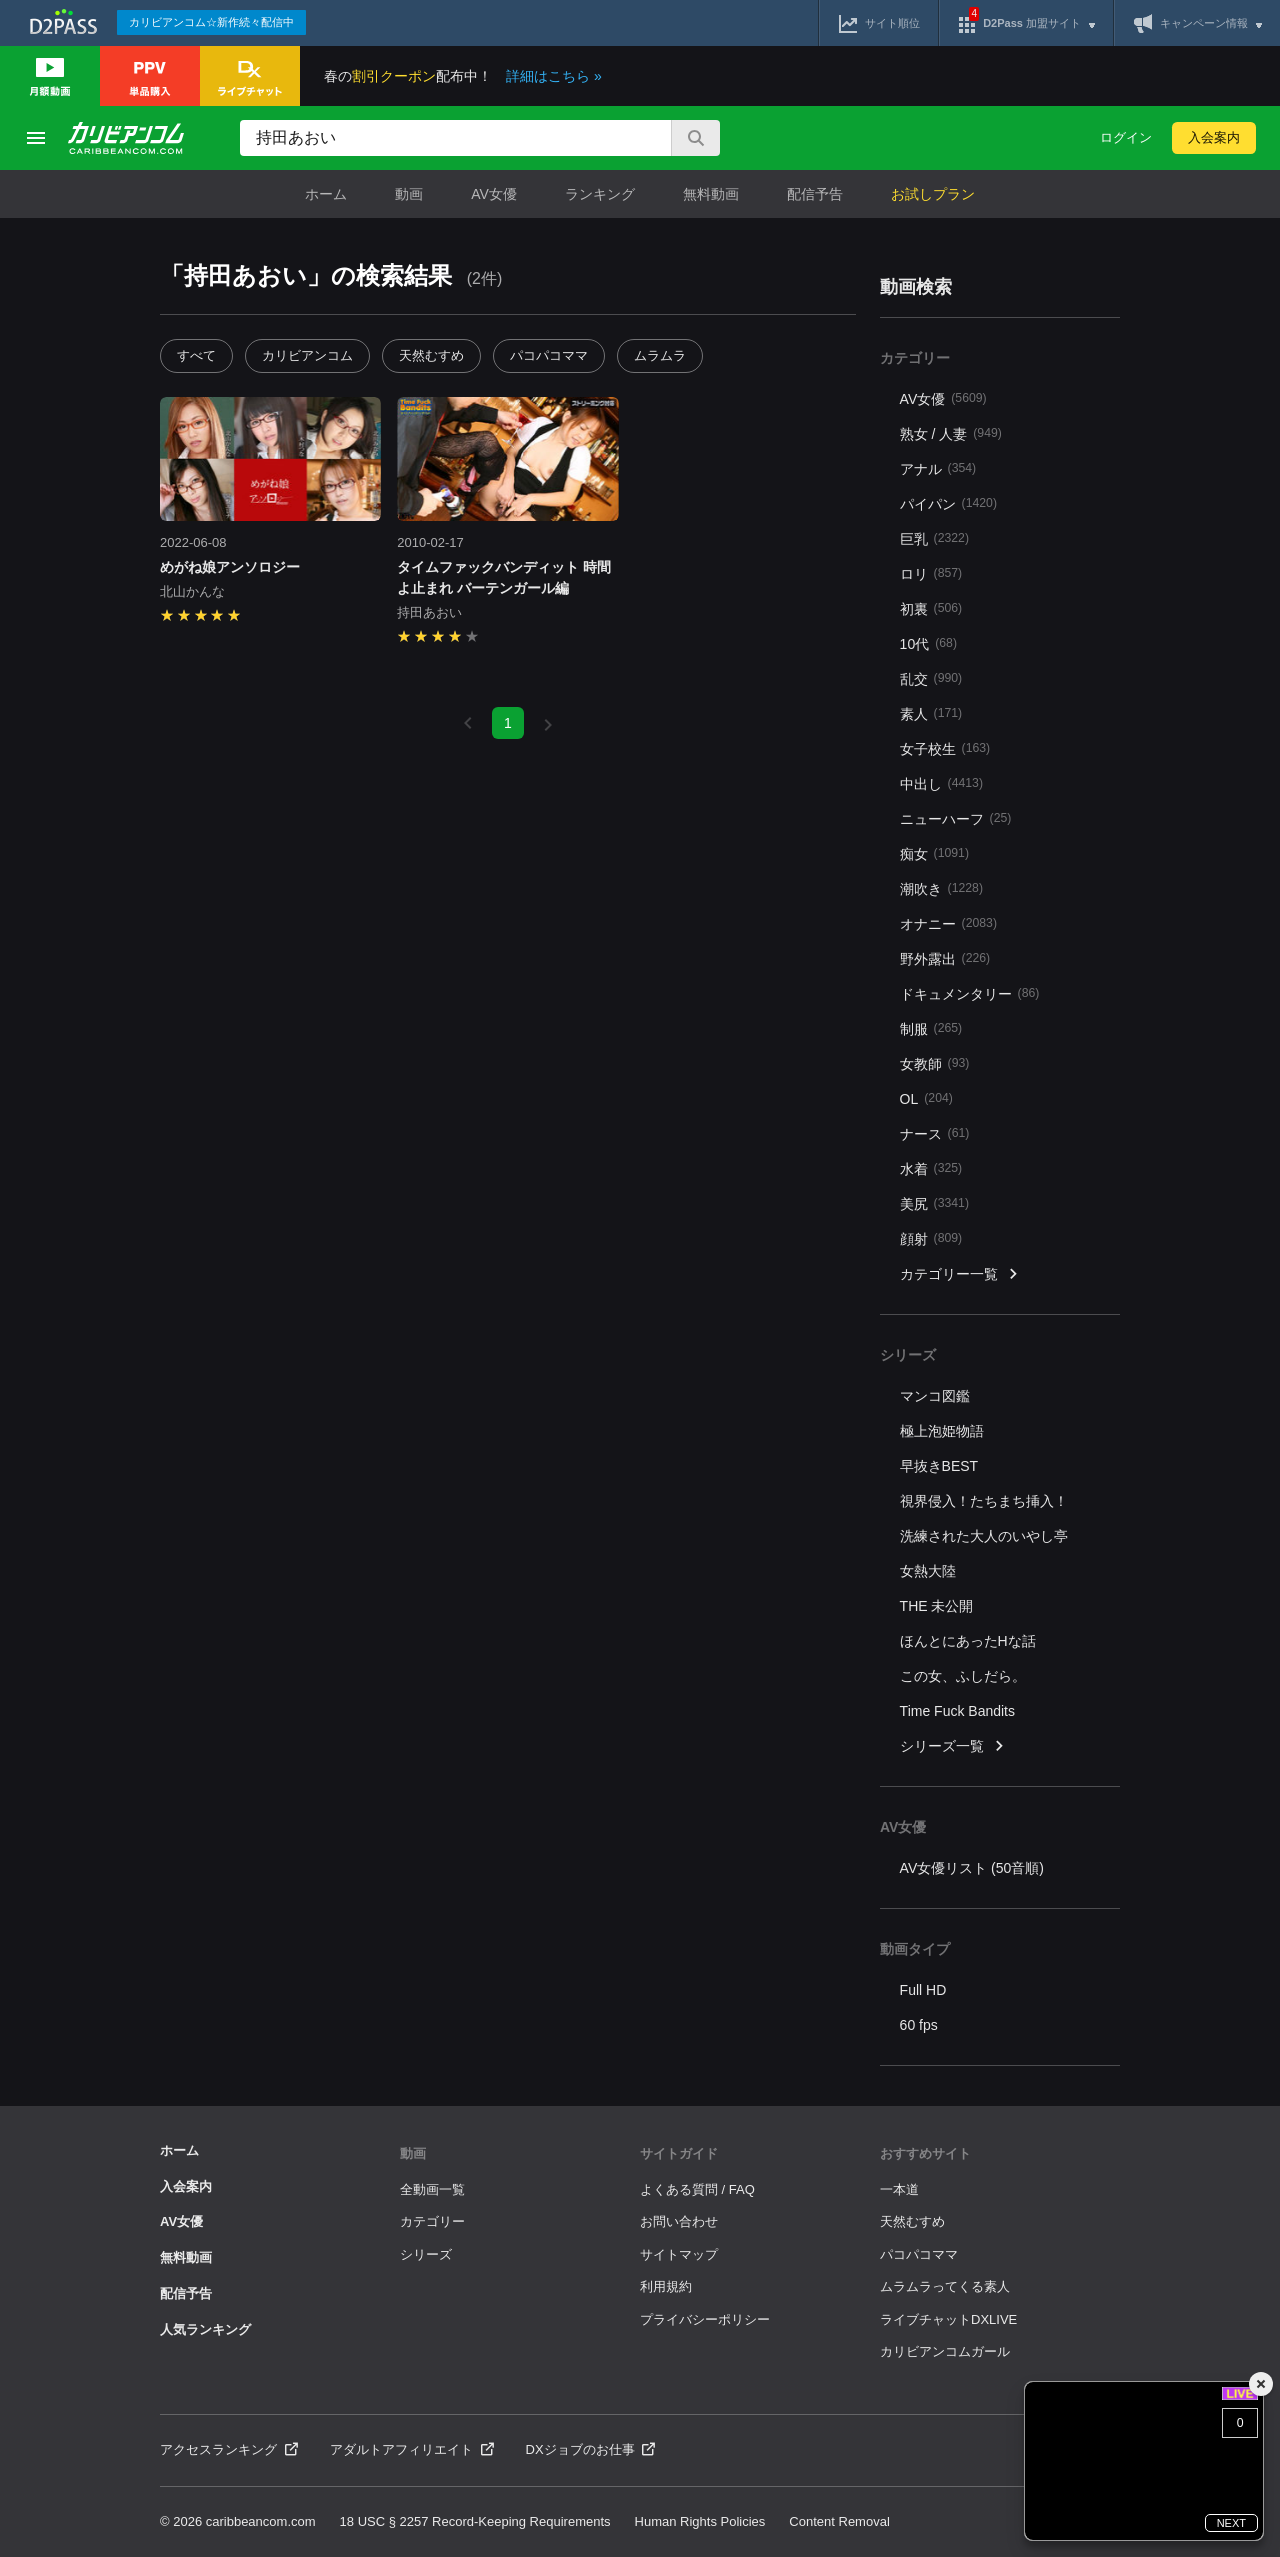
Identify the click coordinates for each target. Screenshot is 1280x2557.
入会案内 (1214, 137)
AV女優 (494, 194)
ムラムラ (660, 355)
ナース (935, 1133)
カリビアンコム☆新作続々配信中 (211, 22)
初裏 (931, 608)
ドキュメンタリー (970, 993)
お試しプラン (933, 194)
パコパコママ (549, 355)
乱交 (931, 678)
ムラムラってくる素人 (945, 2286)
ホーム (326, 194)
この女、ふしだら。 (963, 1676)
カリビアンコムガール (945, 2351)
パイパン (948, 503)
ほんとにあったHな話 (968, 1641)
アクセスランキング (229, 2449)
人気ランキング (205, 2329)
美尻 (934, 1203)
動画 (409, 194)
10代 (928, 643)
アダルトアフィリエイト (412, 2449)
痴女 (934, 853)
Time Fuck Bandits (957, 1711)
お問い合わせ (679, 2221)
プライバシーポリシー (705, 2319)
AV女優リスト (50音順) (972, 1868)
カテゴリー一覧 (960, 1274)
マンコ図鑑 (935, 1396)
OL (926, 1098)
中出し (941, 783)
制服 (931, 1028)
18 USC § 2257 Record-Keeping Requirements (475, 2521)
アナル (938, 468)
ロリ (931, 573)
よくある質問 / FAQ (697, 2189)
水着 (931, 1168)
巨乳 (934, 538)
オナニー (948, 923)
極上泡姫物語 (942, 1431)
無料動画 (711, 194)
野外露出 (945, 958)
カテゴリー (432, 2221)
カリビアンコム (307, 355)
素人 (931, 713)
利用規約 (666, 2286)
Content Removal (839, 2521)
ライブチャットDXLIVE (948, 2319)
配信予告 (815, 194)
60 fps (919, 2025)
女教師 (935, 1063)
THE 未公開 (937, 1606)
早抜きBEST (939, 1466)
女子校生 (945, 748)
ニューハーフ (956, 818)
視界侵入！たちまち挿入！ (984, 1501)
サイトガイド (679, 2153)
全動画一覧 (432, 2189)
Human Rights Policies (700, 2521)
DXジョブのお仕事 (591, 2449)
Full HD (923, 1990)
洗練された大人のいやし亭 (984, 1536)
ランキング (600, 194)
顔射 (931, 1238)
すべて (196, 355)
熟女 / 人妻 (951, 433)
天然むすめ (431, 355)
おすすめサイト (925, 2153)
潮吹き (941, 888)
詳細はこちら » (554, 76)
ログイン (1126, 137)
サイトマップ (679, 2254)
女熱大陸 (928, 1571)
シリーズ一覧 (953, 1746)
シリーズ (426, 2254)
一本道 (899, 2189)
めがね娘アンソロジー (230, 567)
